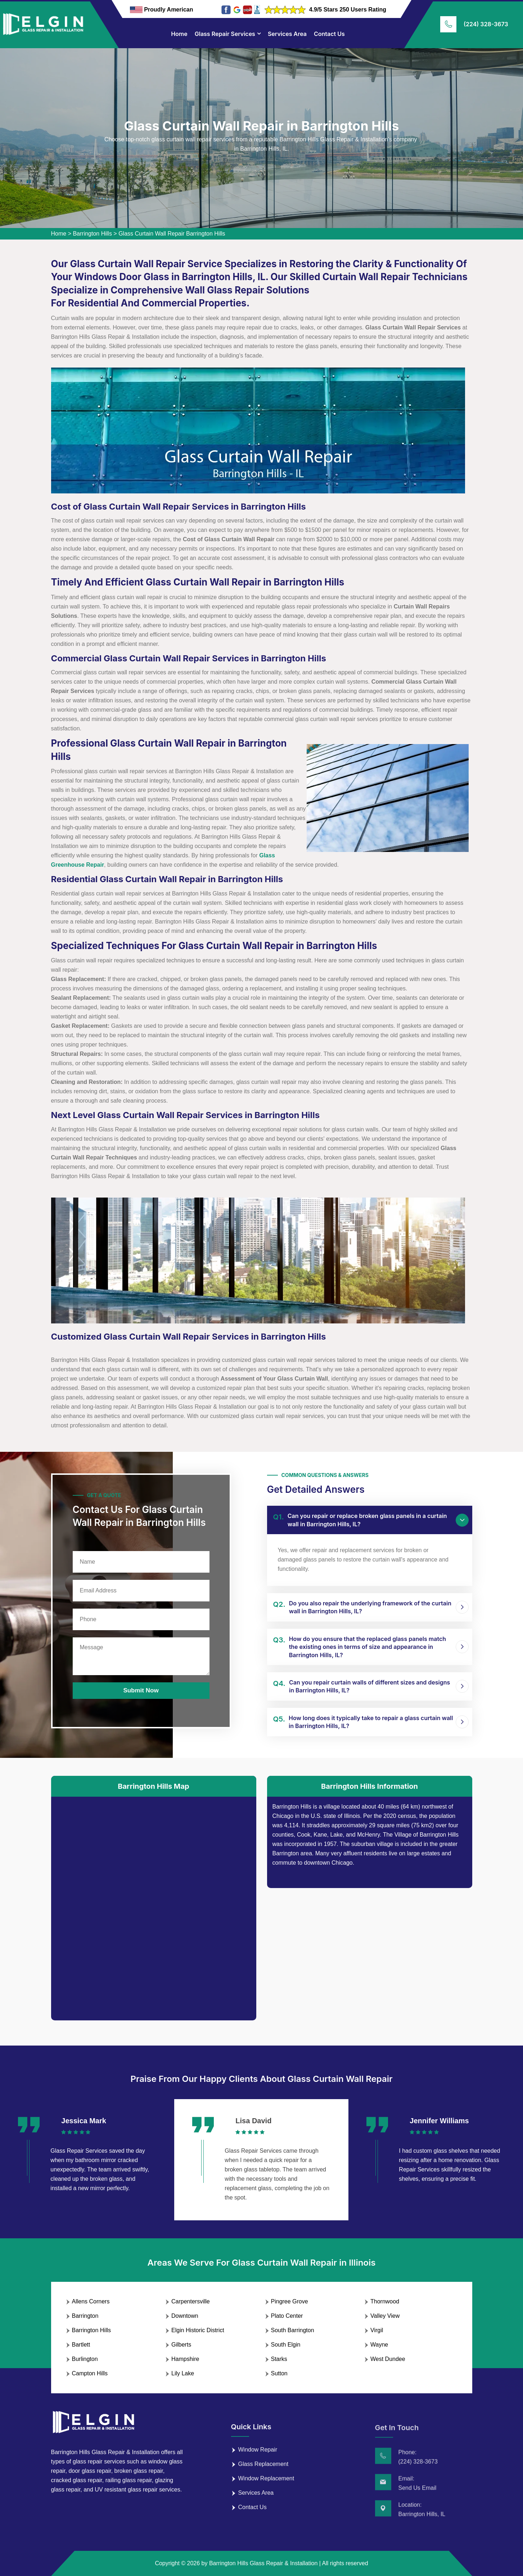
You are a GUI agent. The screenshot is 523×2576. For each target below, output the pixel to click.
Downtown (184, 2316)
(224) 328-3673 (486, 24)
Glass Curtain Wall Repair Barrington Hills (171, 234)
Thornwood (384, 2301)
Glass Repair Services (225, 33)
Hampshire (185, 2359)
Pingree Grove (289, 2301)
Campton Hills (90, 2373)
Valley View (385, 2316)
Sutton (279, 2373)
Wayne (379, 2345)
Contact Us (329, 33)
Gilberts (181, 2345)
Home (179, 33)
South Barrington (292, 2330)
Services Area (287, 33)
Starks (279, 2359)
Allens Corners (91, 2301)
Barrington (85, 2316)
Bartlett (81, 2345)
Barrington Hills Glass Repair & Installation (263, 2563)
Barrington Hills (92, 234)
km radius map (154, 1902)
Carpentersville (190, 2301)
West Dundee (387, 2359)
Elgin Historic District (197, 2330)
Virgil (376, 2330)
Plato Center (287, 2316)
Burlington (85, 2359)
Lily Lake (182, 2373)
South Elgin (286, 2345)
